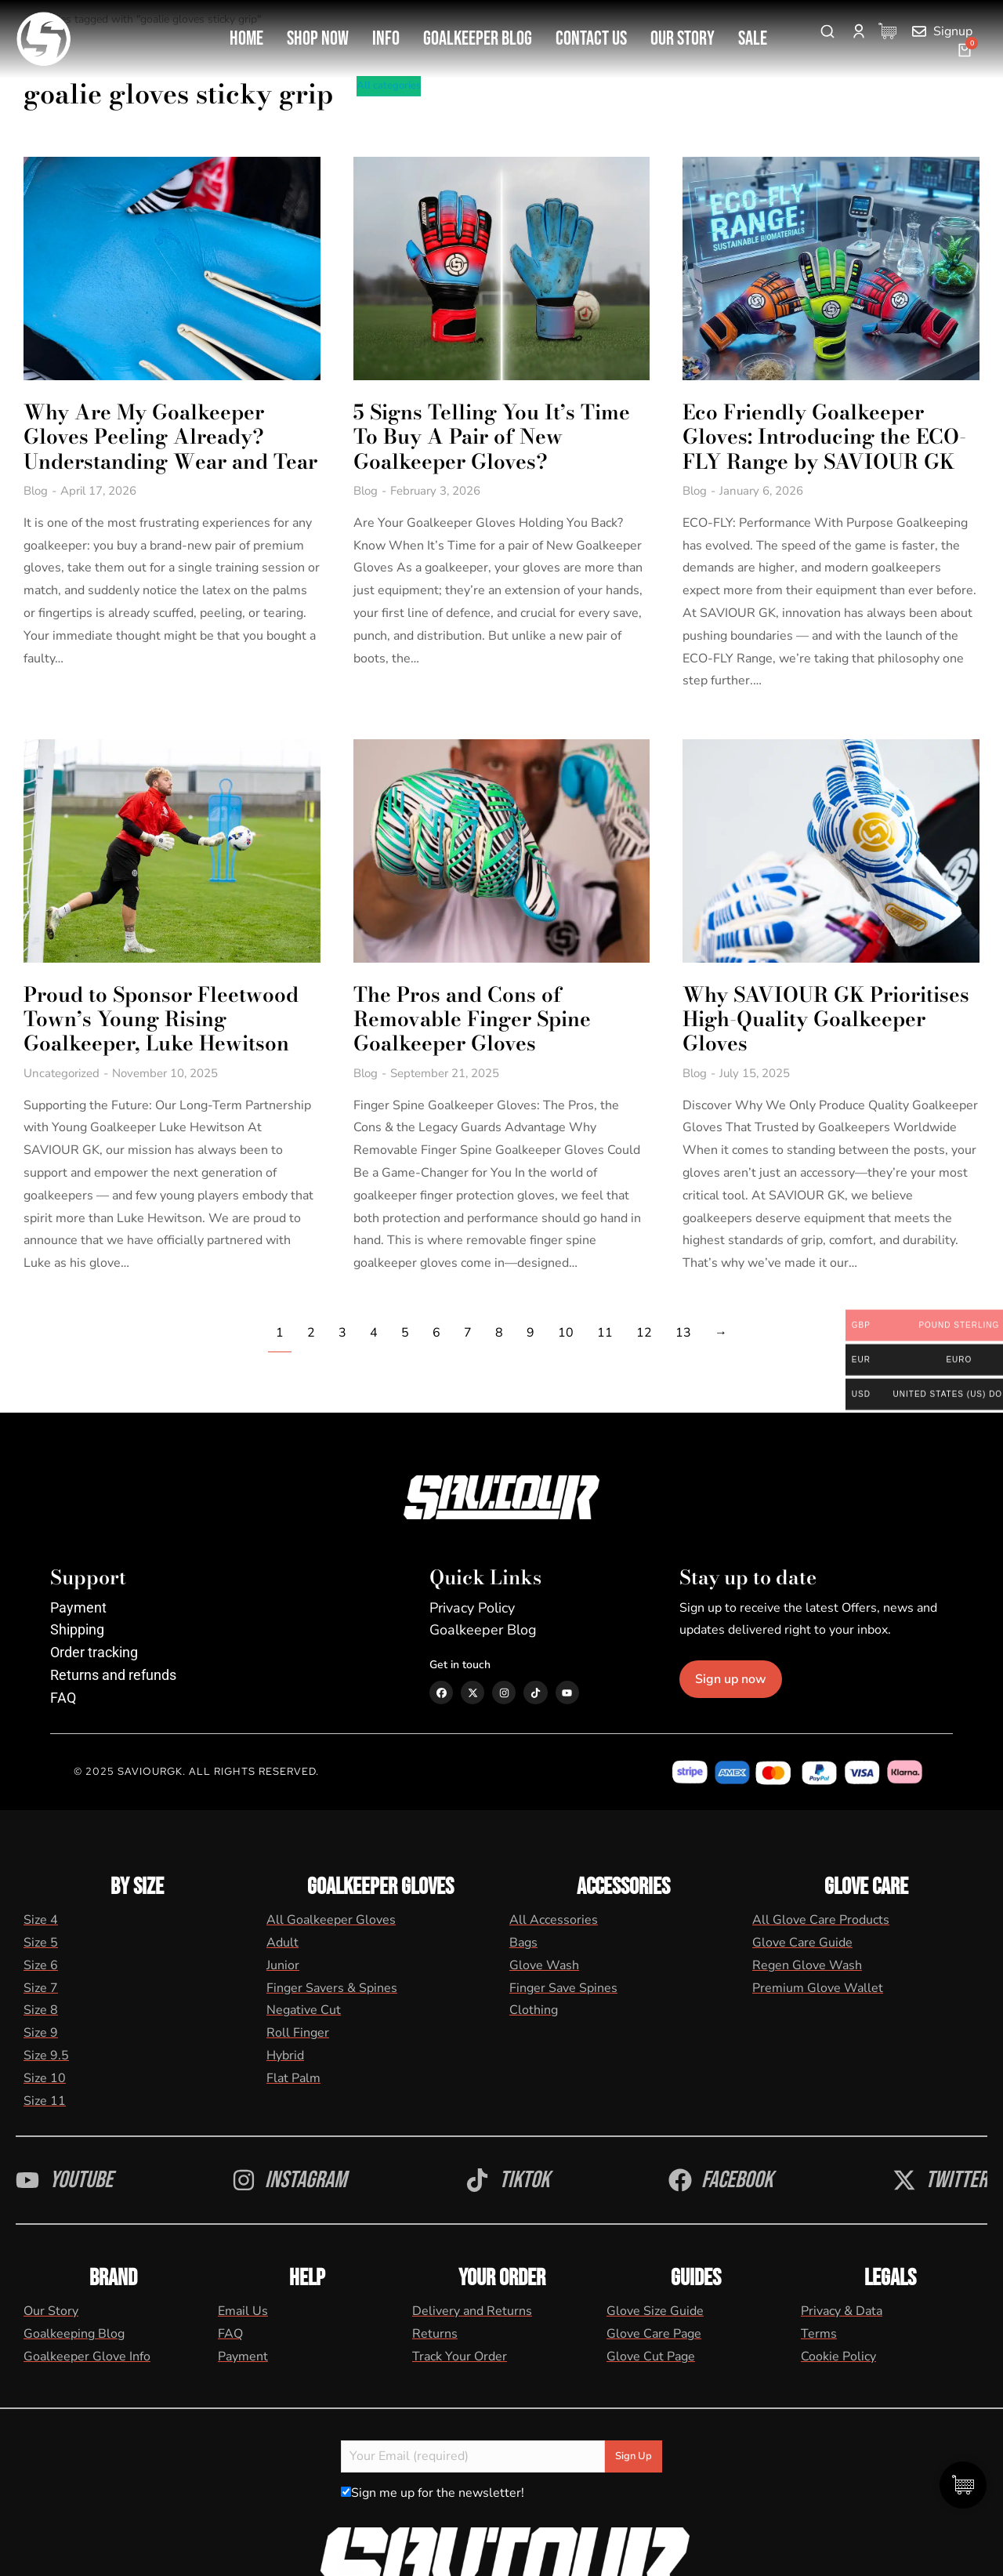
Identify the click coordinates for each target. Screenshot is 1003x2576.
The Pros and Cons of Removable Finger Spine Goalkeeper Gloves (477, 1006)
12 (644, 1320)
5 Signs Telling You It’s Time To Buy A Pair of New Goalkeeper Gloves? (496, 429)
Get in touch (460, 1652)
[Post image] (167, 265)
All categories (389, 85)
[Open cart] (964, 50)
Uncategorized (62, 1060)
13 (683, 1320)
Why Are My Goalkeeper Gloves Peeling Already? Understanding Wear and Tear (146, 442)
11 (605, 1320)
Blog (36, 508)
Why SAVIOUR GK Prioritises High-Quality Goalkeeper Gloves (835, 1006)
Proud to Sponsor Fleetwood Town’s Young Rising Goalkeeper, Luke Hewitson (161, 1006)
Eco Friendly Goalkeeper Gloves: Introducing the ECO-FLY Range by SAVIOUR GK (834, 429)
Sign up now (757, 1666)
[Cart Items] (891, 31)
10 (566, 1320)
